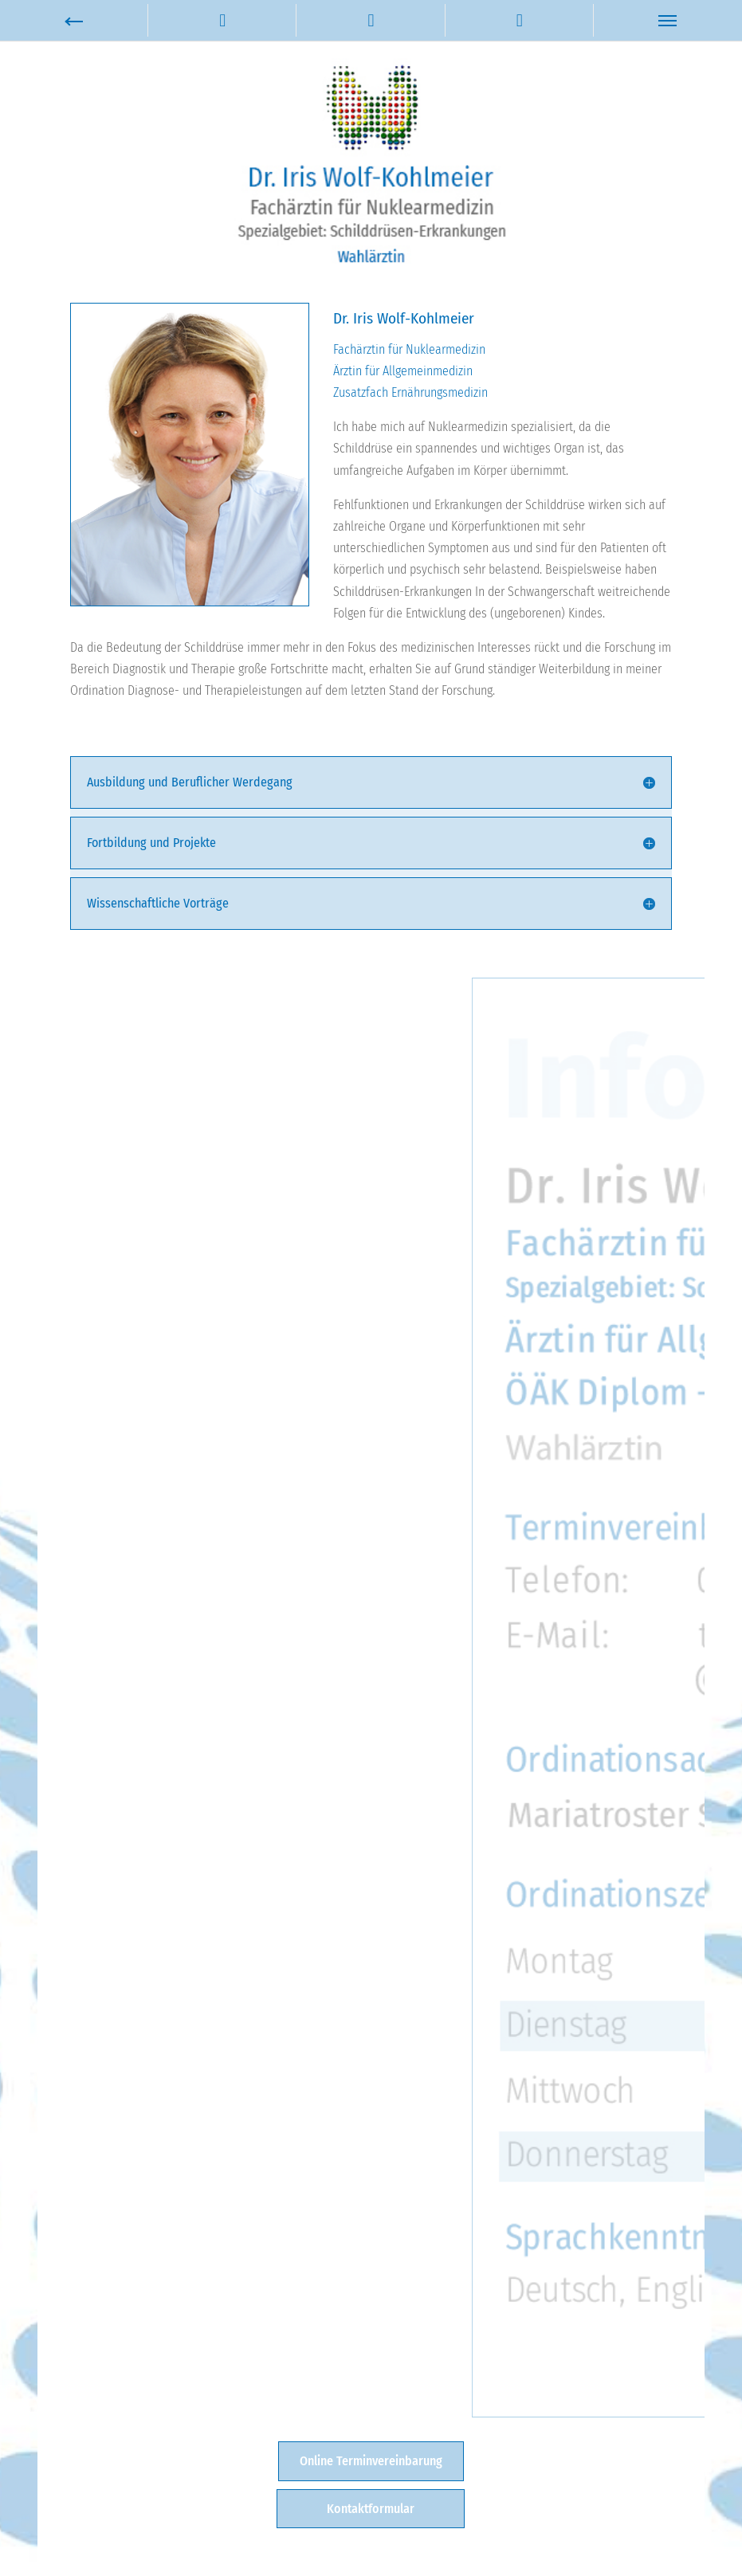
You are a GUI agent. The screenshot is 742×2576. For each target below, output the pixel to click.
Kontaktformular (370, 2508)
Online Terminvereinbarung (371, 2460)
